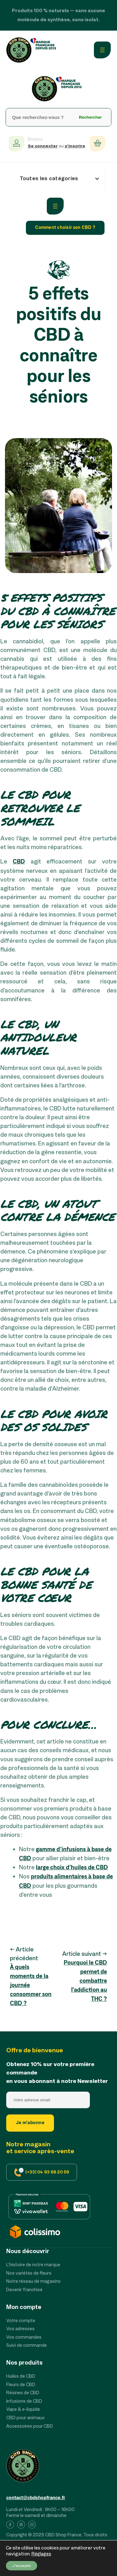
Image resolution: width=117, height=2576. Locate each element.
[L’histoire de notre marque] (33, 2265)
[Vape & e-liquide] (23, 2409)
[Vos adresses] (20, 2329)
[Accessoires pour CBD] (29, 2426)
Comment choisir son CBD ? (65, 227)
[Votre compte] (20, 2321)
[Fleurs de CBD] (20, 2385)
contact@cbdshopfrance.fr (35, 2498)
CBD (19, 862)
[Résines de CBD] (22, 2393)
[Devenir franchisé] (24, 2290)
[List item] (10, 2526)
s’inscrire (75, 146)
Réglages (41, 2554)
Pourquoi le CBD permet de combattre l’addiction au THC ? (85, 1981)
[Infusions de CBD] (24, 2401)
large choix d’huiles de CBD (72, 1868)
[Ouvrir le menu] (102, 50)
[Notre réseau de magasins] (33, 2281)
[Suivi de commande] (26, 2345)
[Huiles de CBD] (20, 2376)
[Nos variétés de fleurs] (28, 2273)
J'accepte (21, 2565)
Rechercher (90, 117)
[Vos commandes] (23, 2337)
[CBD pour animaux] (25, 2418)
